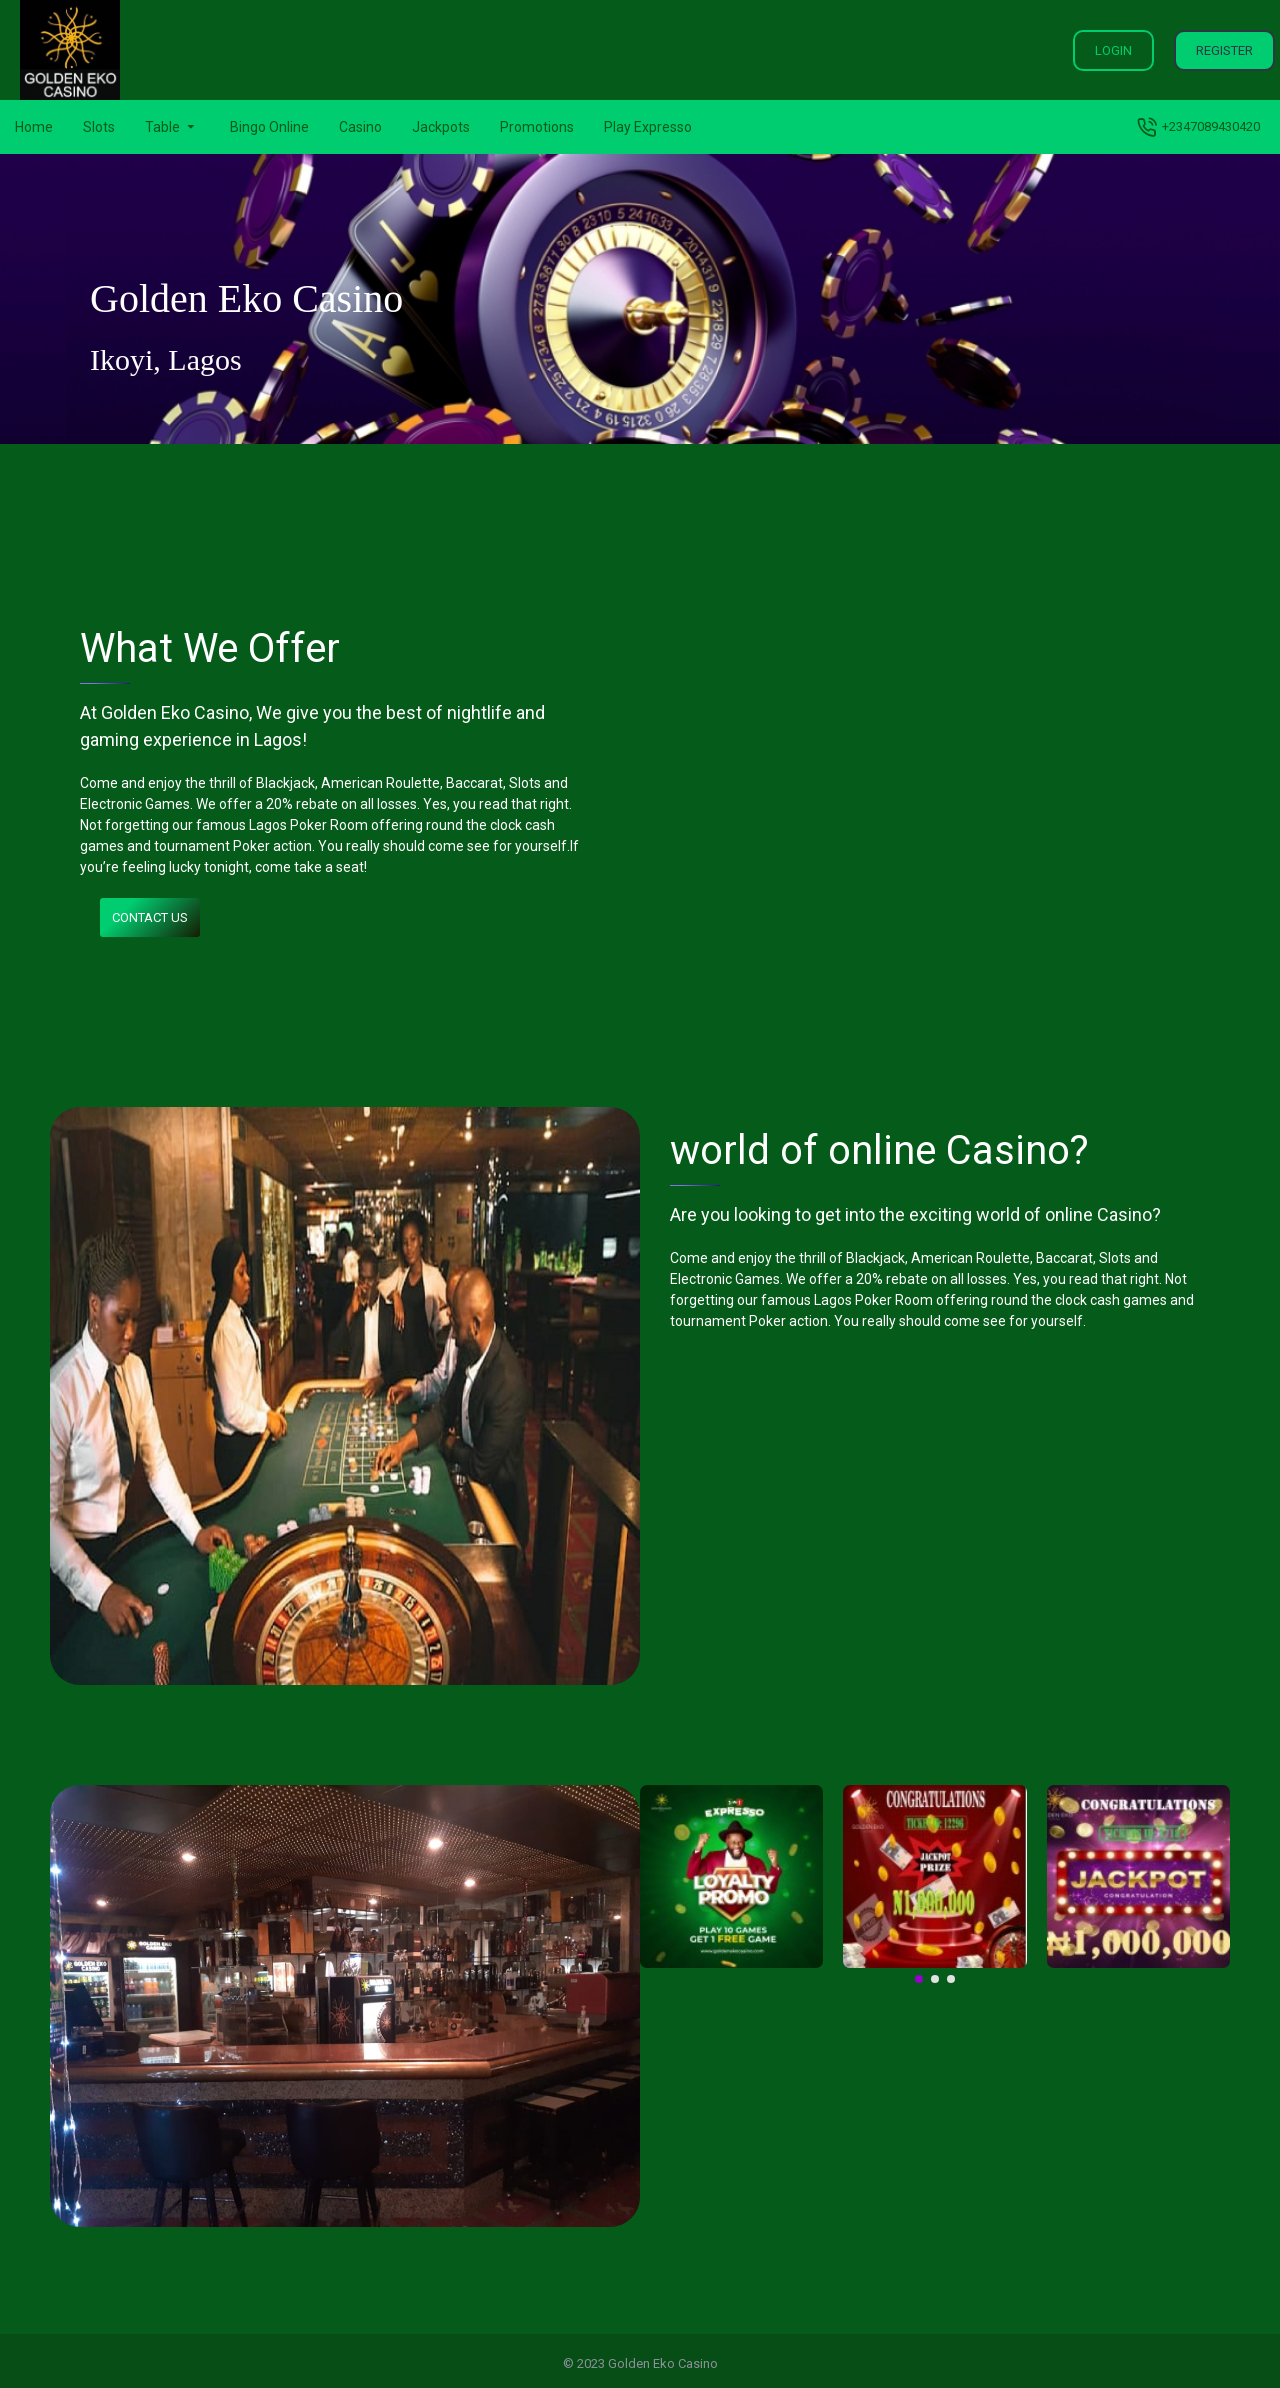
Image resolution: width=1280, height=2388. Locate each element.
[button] (919, 1979)
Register (1224, 50)
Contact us (150, 917)
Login (1113, 50)
